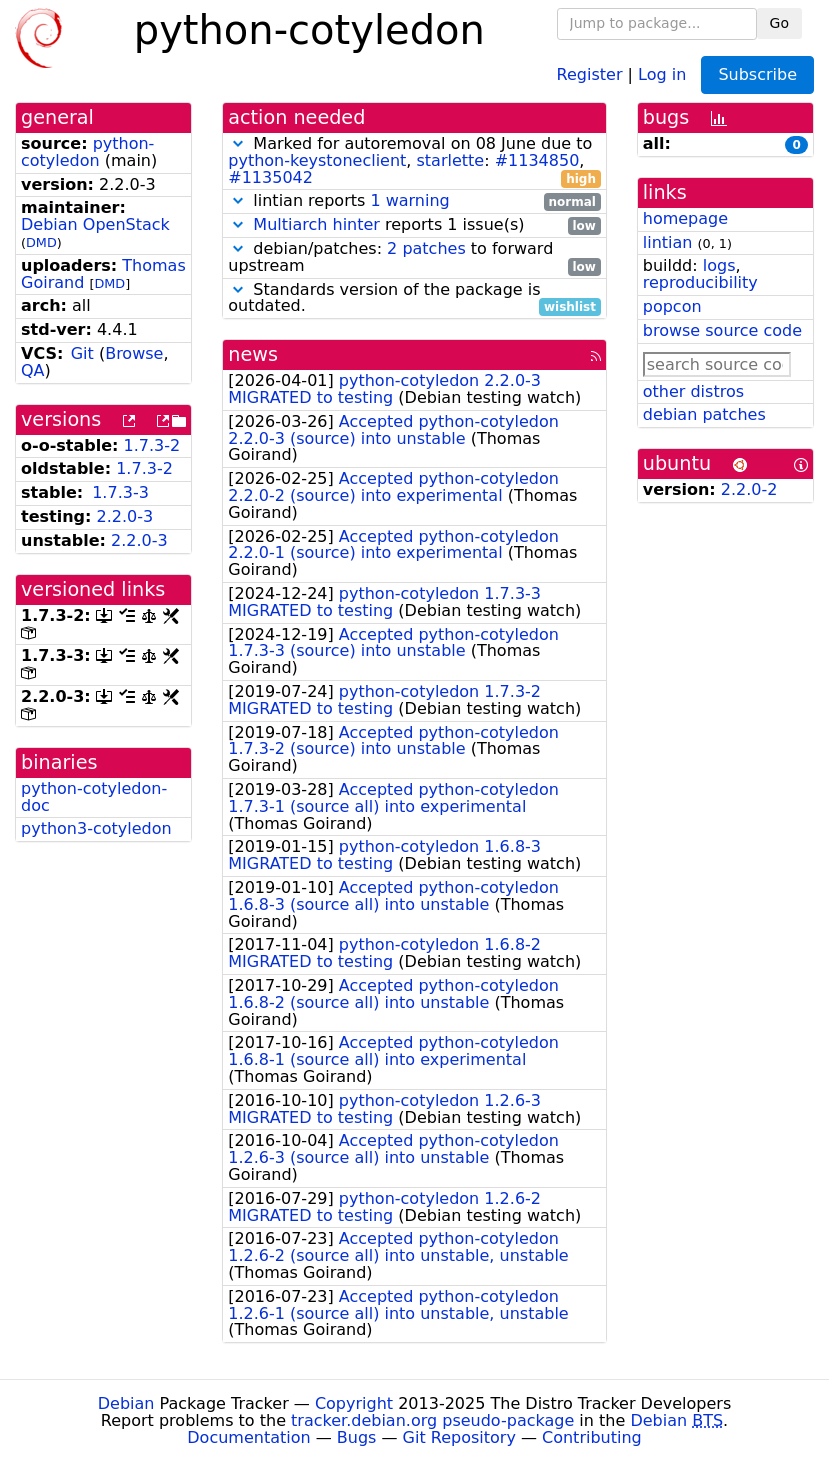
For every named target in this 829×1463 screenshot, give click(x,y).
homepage (685, 218)
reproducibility (700, 282)
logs (719, 265)
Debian (126, 1403)
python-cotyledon (87, 152)
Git (82, 353)
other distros (693, 391)
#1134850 (537, 160)
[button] (238, 143)
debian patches (704, 414)
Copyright (354, 1403)
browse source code (722, 330)
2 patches (426, 248)
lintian (668, 242)
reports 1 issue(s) (414, 225)
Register (590, 73)
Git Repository (459, 1437)
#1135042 (270, 177)
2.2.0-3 (125, 516)
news (253, 354)
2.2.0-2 (749, 489)
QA (33, 370)
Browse (134, 353)
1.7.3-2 (152, 445)
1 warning (409, 200)
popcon (672, 306)
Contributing (592, 1437)
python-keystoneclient (317, 160)
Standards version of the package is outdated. (414, 299)
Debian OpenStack (95, 224)
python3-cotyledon (96, 828)
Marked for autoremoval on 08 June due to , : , (414, 161)
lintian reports (414, 201)
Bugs (357, 1437)
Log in (662, 73)
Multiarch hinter (316, 224)
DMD (41, 242)
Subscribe (757, 74)
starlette (451, 160)
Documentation (248, 1437)
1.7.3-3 (120, 492)
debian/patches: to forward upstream (414, 258)
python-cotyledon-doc (94, 797)
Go (779, 23)
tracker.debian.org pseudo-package (432, 1420)
